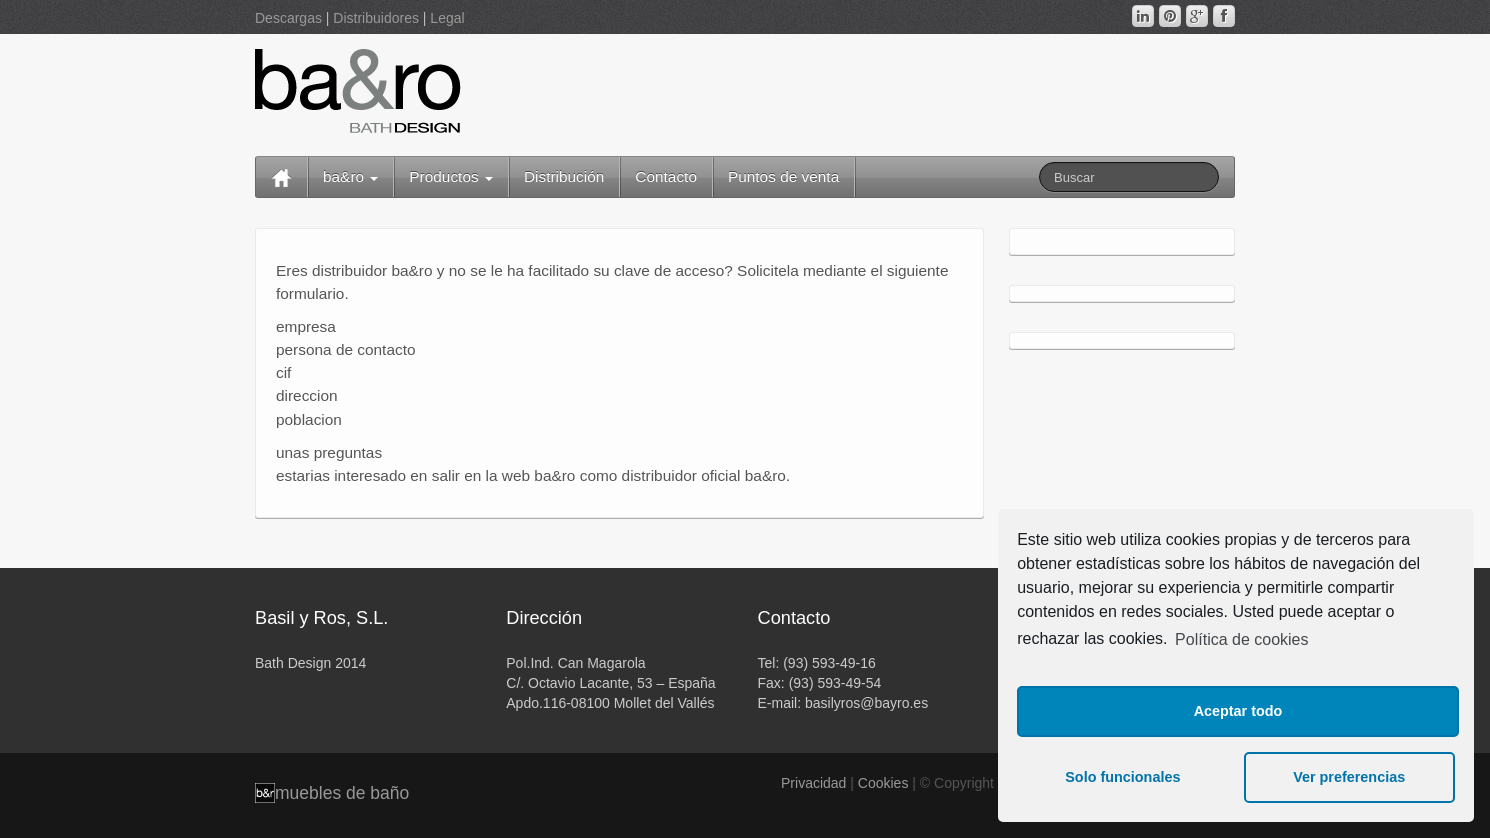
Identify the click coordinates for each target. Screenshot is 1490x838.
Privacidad (813, 783)
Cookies (883, 783)
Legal (447, 18)
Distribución (564, 176)
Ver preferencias (1349, 777)
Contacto (666, 176)
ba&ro (350, 176)
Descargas (288, 18)
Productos (451, 176)
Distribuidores (376, 18)
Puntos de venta (783, 176)
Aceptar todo (1238, 711)
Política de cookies (1241, 639)
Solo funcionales (1122, 777)
